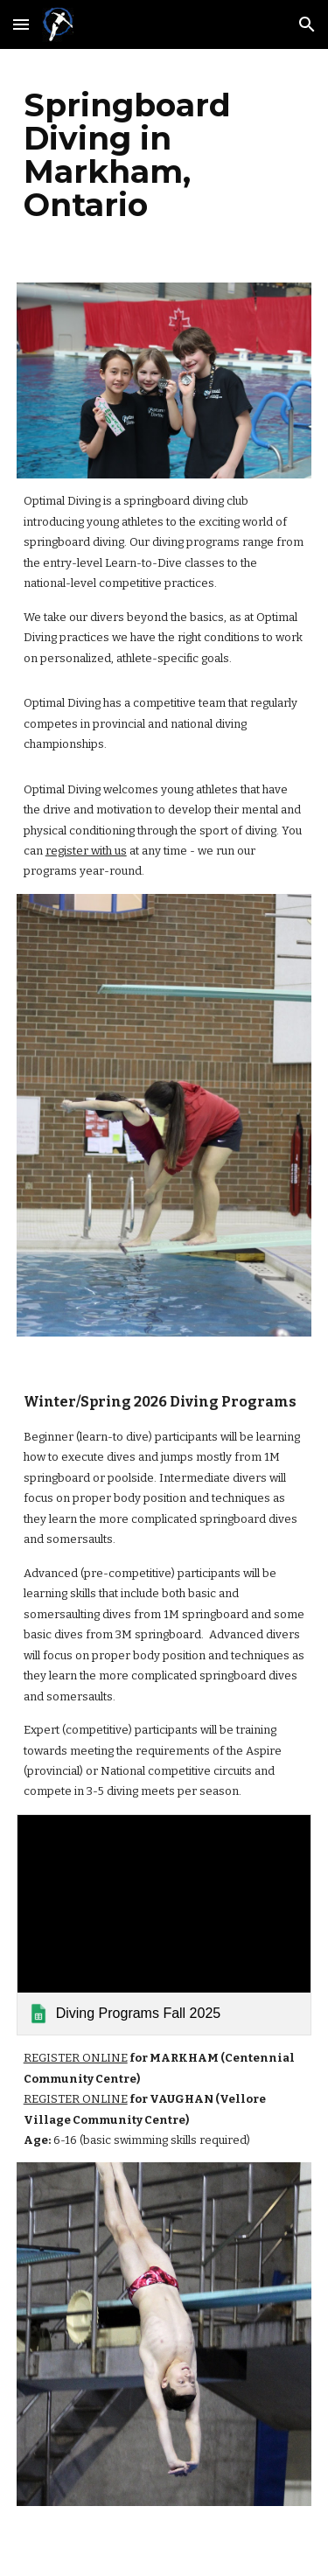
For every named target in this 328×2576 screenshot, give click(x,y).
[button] (21, 24)
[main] (164, 155)
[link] (164, 1924)
